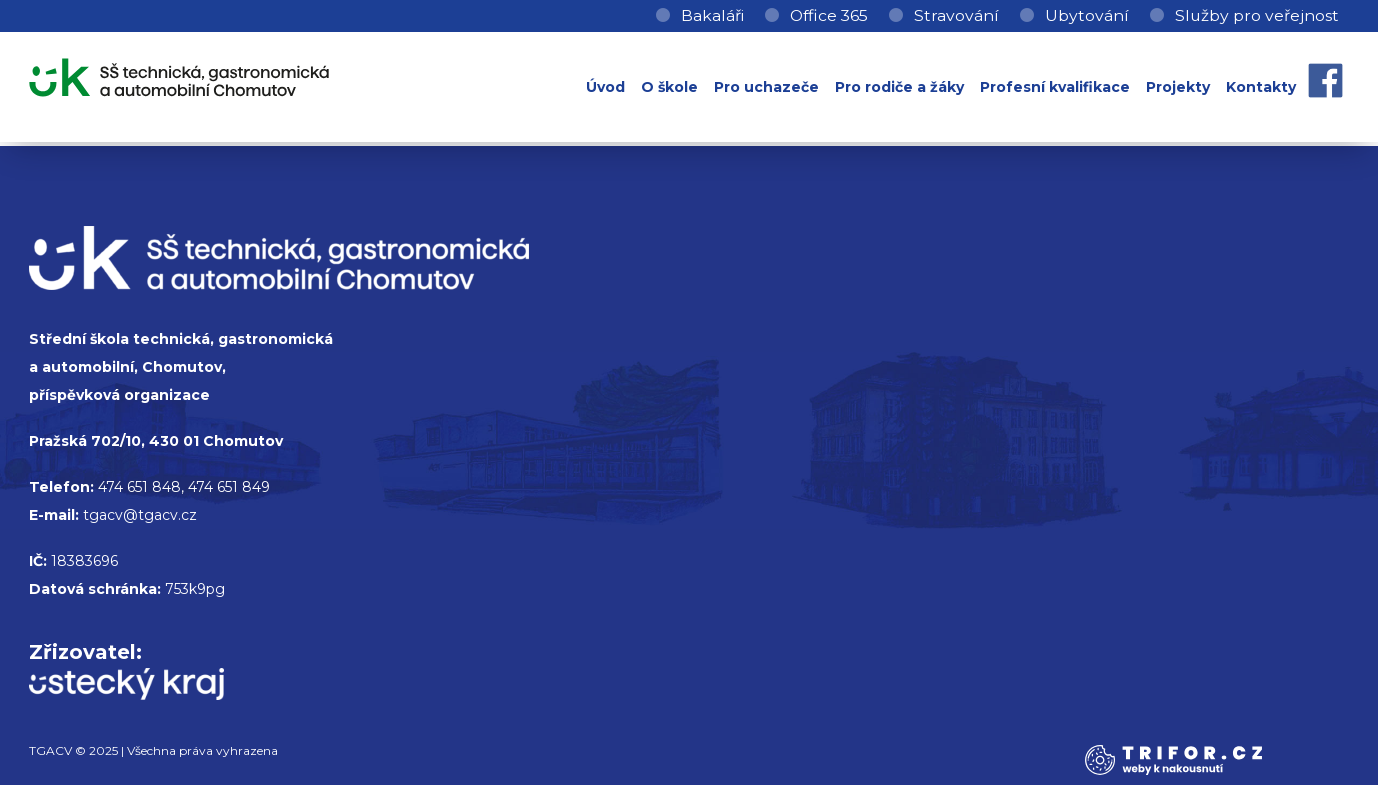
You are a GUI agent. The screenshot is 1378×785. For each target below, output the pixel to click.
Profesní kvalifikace (1055, 87)
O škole (669, 87)
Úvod (605, 87)
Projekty (1178, 87)
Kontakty (1261, 87)
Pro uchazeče (766, 87)
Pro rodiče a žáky (899, 87)
